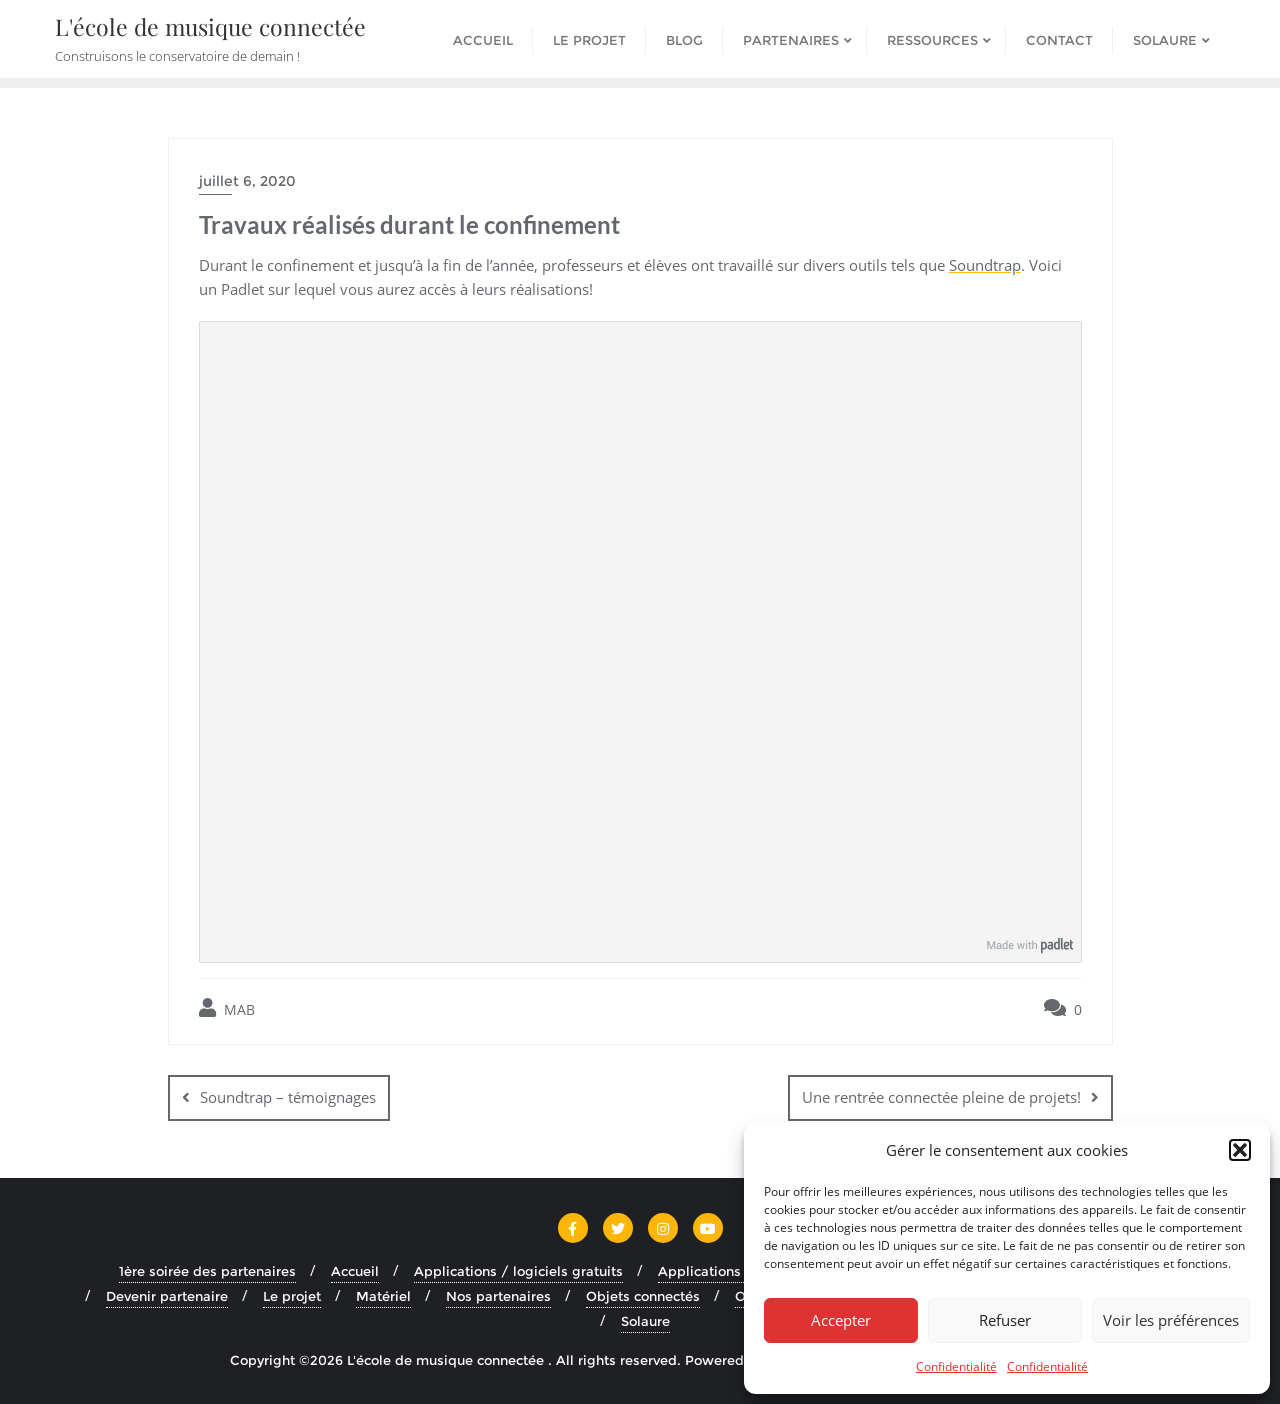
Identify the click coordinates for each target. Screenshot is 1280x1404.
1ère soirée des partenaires (207, 1271)
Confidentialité (956, 1366)
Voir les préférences (1171, 1320)
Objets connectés (643, 1296)
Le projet (292, 1296)
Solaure (645, 1321)
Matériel (383, 1296)
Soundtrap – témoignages (288, 1097)
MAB (227, 1008)
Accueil (355, 1271)
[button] (1240, 1150)
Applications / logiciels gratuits (518, 1271)
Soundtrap (985, 265)
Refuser (1005, 1320)
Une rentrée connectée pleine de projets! (941, 1097)
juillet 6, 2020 (247, 181)
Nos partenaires (498, 1296)
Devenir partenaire (167, 1296)
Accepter (841, 1320)
